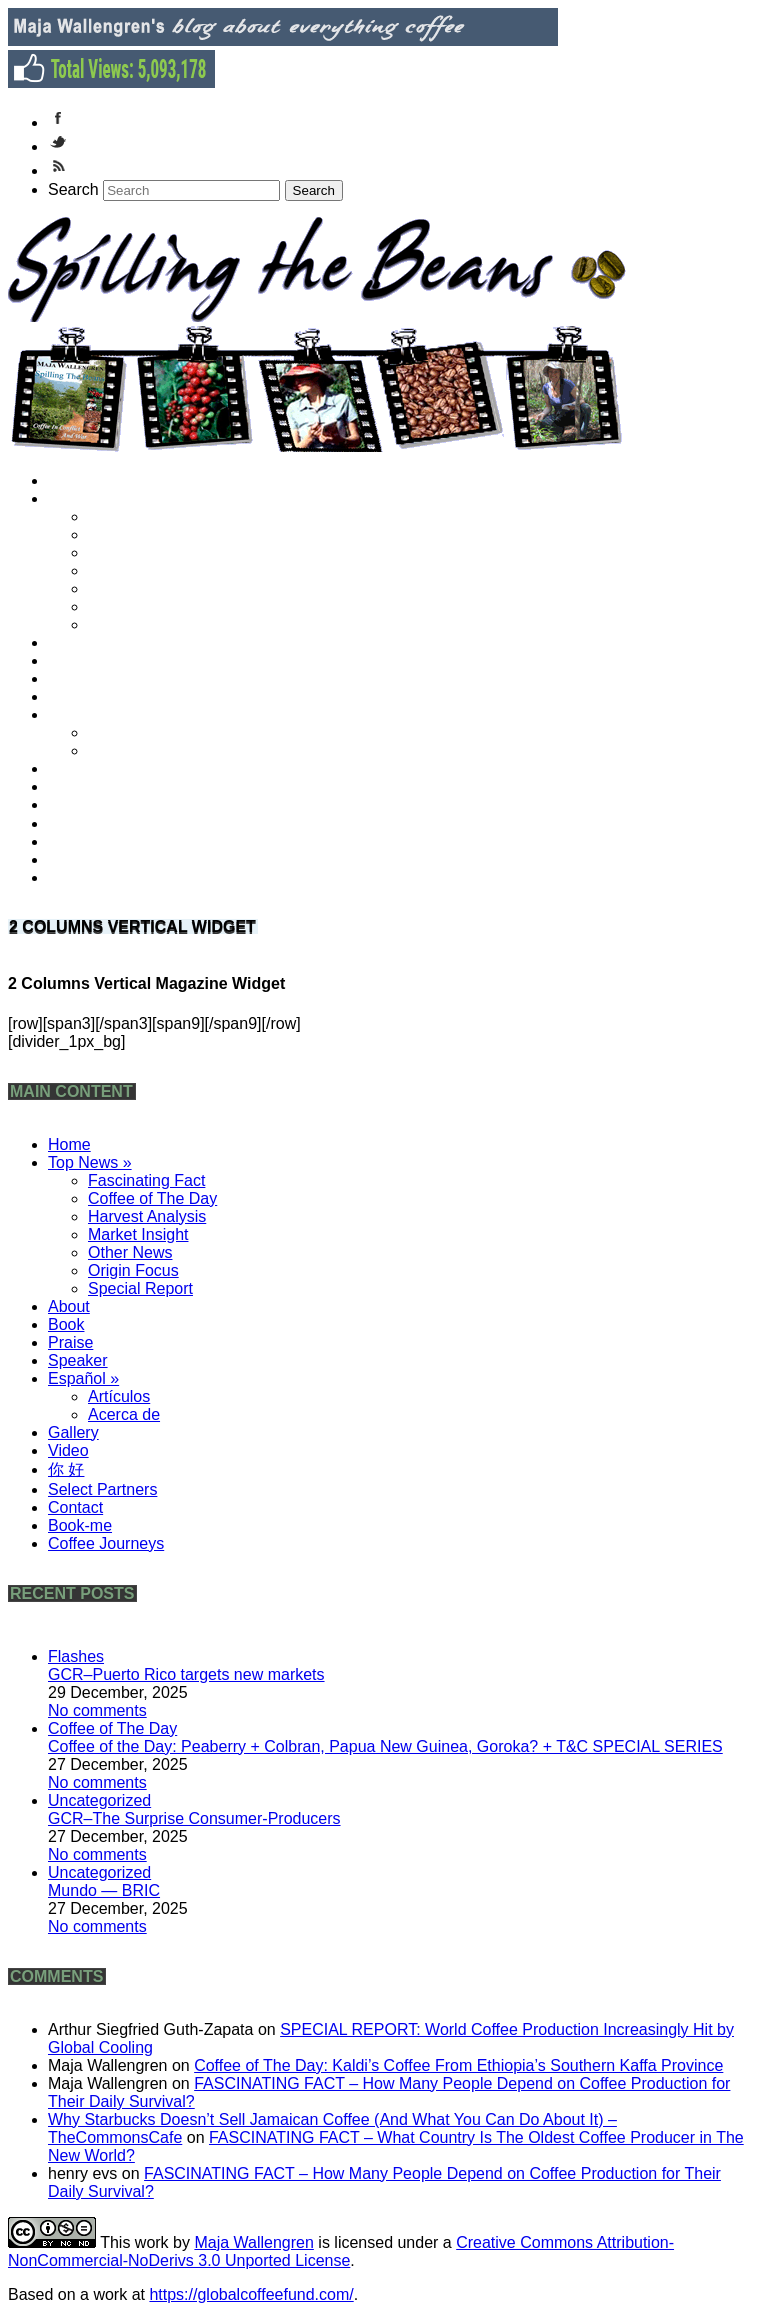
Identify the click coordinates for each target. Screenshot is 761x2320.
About (78, 642)
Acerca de (133, 750)
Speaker (87, 696)
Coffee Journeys (113, 877)
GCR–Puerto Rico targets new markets (186, 1674)
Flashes (76, 1656)
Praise (80, 678)
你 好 (76, 804)
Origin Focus (141, 606)
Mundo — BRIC (104, 1890)
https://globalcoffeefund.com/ (251, 2294)
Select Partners (110, 823)
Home (79, 480)
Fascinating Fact (154, 516)
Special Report (148, 624)
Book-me (89, 859)
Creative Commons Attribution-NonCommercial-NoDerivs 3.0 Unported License (341, 2251)
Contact (85, 841)
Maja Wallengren (253, 2242)
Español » (92, 714)
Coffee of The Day (159, 534)
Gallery (83, 768)
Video (78, 786)
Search (73, 189)
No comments (97, 1710)
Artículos (128, 732)
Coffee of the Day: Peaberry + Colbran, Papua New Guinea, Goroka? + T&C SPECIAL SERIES (385, 1746)
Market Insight (146, 570)
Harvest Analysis (154, 552)
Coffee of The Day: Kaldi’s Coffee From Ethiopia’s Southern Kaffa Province (458, 2065)
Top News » (98, 498)
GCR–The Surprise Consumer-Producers (194, 1818)
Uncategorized (99, 1800)
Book (76, 660)
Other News (138, 588)
